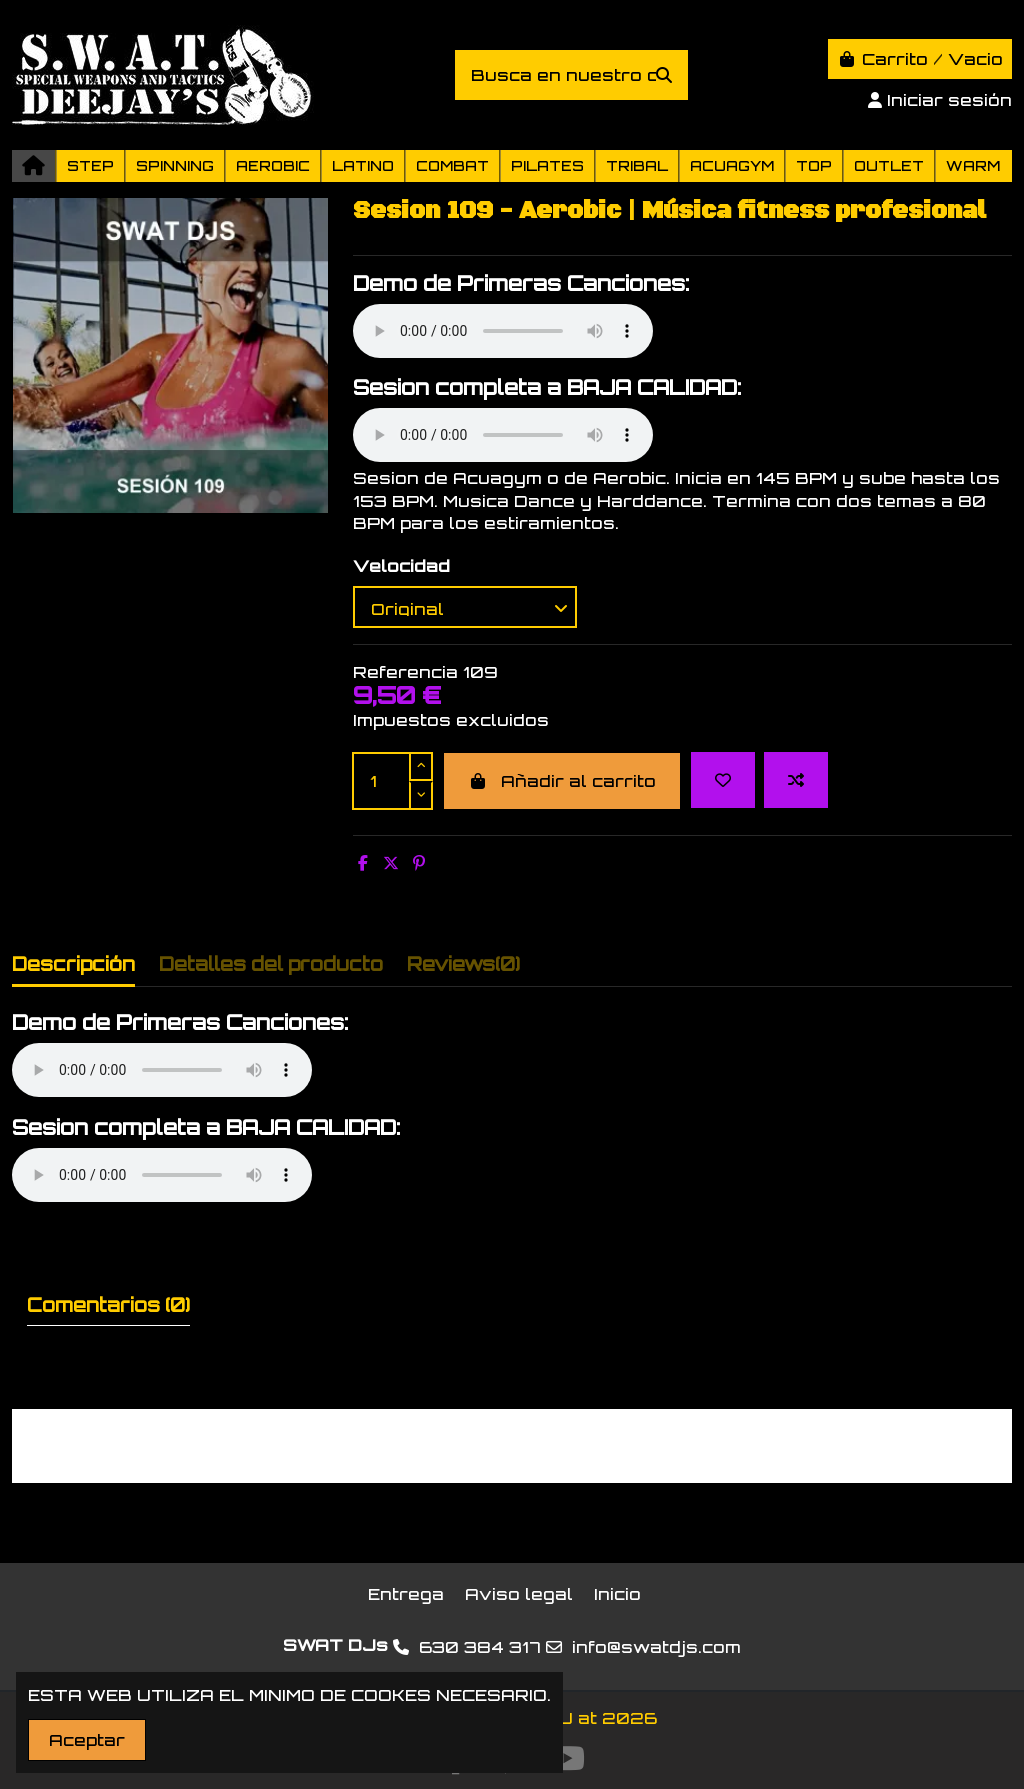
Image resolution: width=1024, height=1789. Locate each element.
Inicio (617, 1594)
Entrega (406, 1594)
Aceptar (87, 1740)
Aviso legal (519, 1594)
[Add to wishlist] (723, 780)
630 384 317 (480, 1647)
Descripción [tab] (73, 964)
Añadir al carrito (562, 781)
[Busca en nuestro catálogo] (664, 75)
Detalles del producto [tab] (271, 964)
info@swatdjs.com (656, 1647)
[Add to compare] (796, 780)
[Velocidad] (465, 607)
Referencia (405, 672)
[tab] (463, 968)
